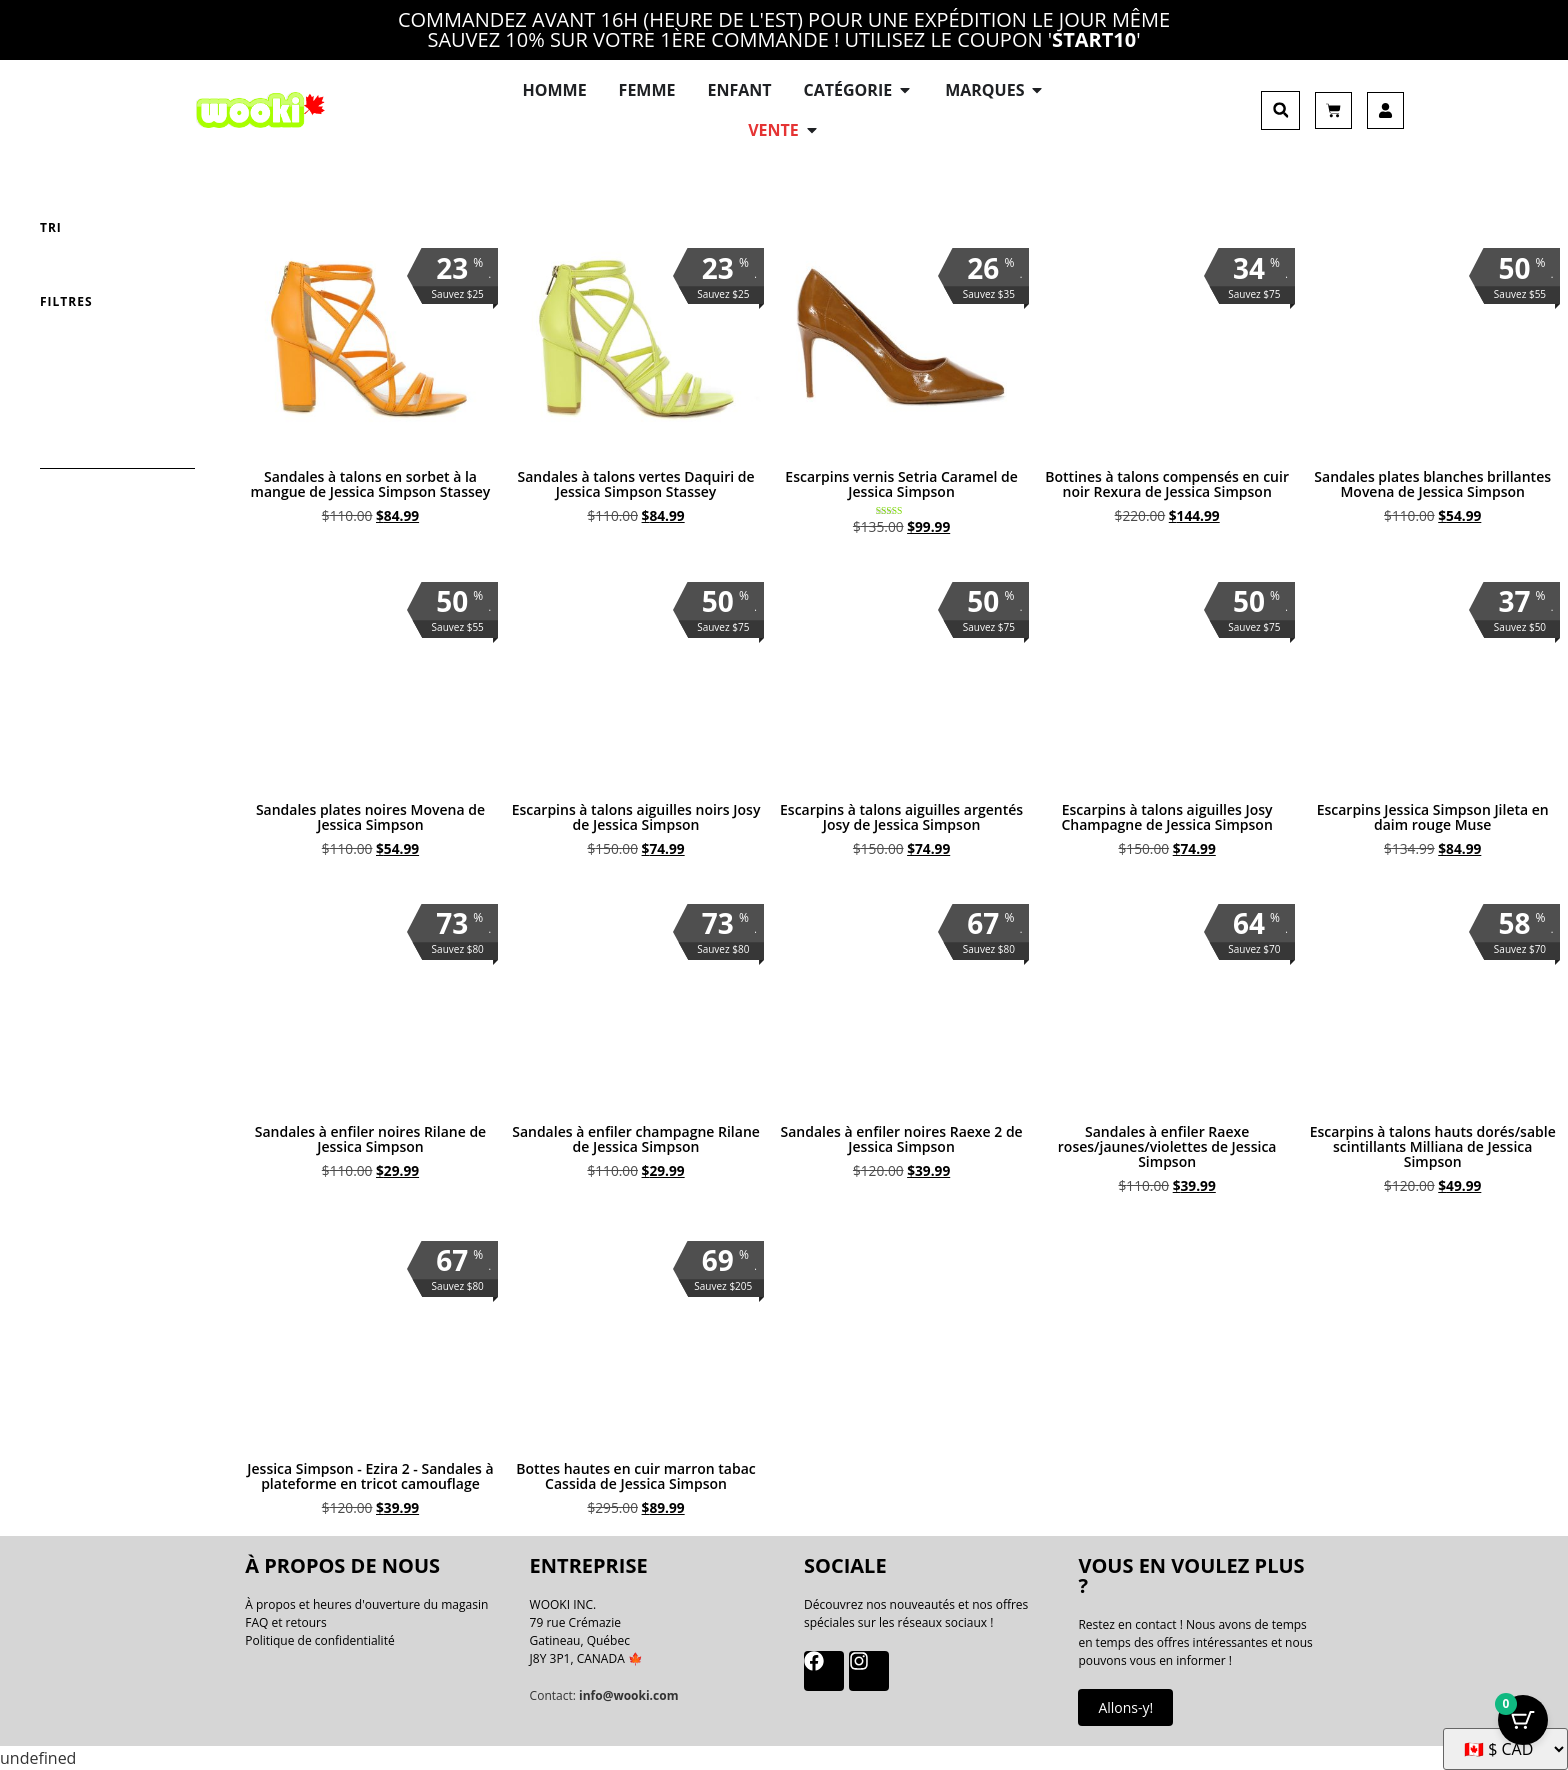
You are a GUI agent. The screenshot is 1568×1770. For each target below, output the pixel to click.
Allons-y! (1125, 1707)
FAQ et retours (286, 1622)
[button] (1280, 110)
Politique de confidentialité (319, 1640)
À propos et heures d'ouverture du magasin (366, 1604)
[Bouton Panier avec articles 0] (1523, 1720)
